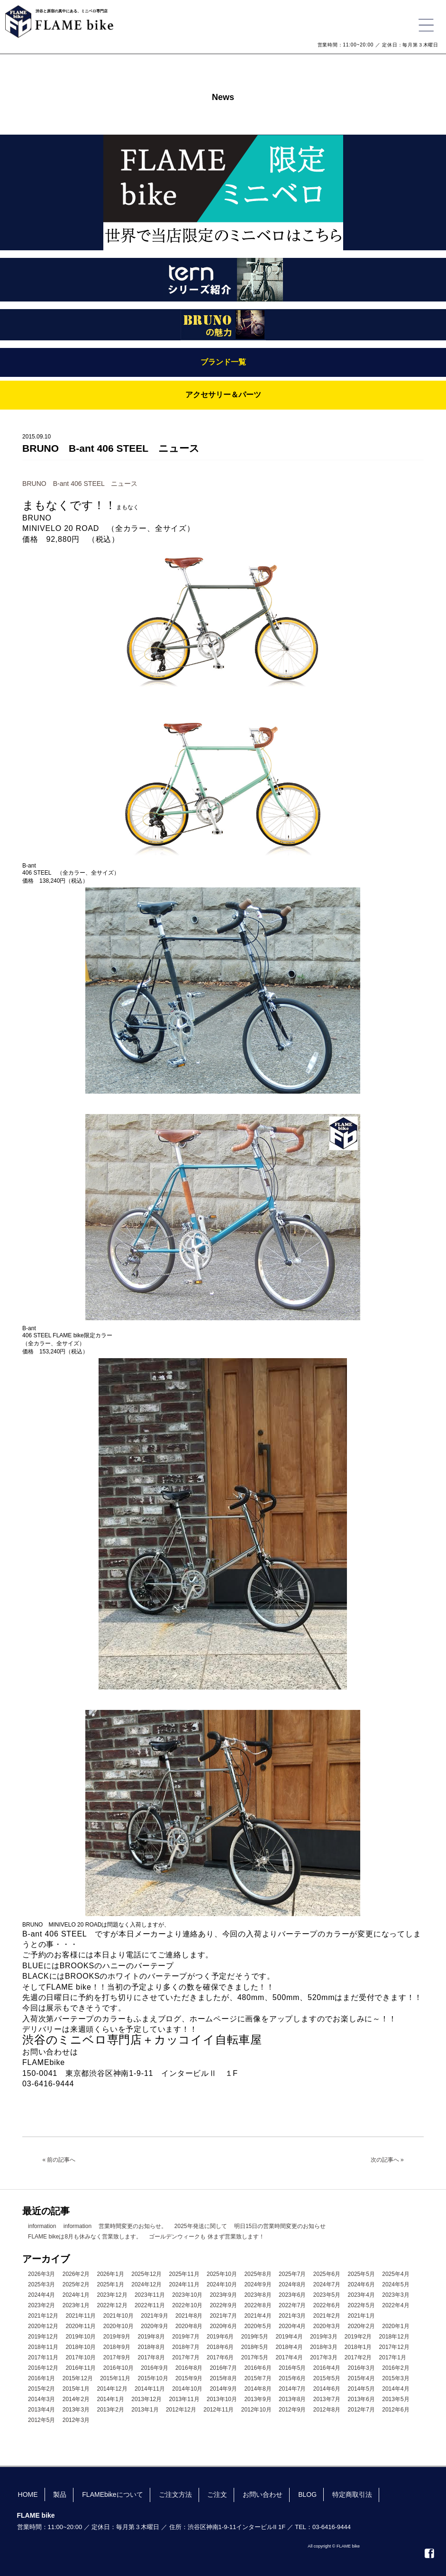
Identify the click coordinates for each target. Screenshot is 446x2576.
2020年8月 (188, 2326)
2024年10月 (222, 2284)
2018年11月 (43, 2347)
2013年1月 (144, 2409)
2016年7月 (223, 2368)
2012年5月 (41, 2420)
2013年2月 (110, 2409)
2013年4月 (41, 2409)
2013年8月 (292, 2399)
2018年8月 (151, 2347)
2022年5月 (361, 2305)
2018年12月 (394, 2336)
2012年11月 (218, 2409)
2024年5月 (395, 2284)
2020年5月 (257, 2326)
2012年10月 (256, 2409)
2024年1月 (76, 2295)
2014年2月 (76, 2399)
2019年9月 (116, 2336)
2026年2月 (76, 2274)
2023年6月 (292, 2295)
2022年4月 (395, 2305)
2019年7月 (185, 2336)
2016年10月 (118, 2368)
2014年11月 (150, 2388)
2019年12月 (43, 2336)
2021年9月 (154, 2315)
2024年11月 (184, 2284)
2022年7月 (292, 2305)
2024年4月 (41, 2295)
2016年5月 (292, 2368)
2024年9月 (257, 2284)
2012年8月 (326, 2409)
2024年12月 (146, 2284)
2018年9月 (116, 2347)
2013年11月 (184, 2399)
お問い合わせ (262, 2494)
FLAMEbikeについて (112, 2494)
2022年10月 (187, 2305)
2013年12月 (146, 2399)
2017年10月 (80, 2357)
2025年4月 (395, 2274)
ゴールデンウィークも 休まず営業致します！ (206, 2236)
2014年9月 (223, 2388)
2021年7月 (223, 2315)
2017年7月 (185, 2357)
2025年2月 (76, 2284)
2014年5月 (361, 2388)
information (42, 2226)
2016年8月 (188, 2368)
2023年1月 (76, 2305)
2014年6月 (326, 2388)
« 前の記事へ (58, 2159)
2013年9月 (257, 2399)
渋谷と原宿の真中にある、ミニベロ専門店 (72, 11)
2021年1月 (361, 2315)
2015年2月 (41, 2388)
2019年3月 (323, 2336)
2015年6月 (292, 2378)
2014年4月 (395, 2388)
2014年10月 (187, 2388)
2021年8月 (188, 2315)
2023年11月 (150, 2295)
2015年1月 (76, 2388)
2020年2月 (361, 2326)
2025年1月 (110, 2284)
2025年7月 (292, 2274)
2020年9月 (154, 2326)
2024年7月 (326, 2284)
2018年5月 (254, 2347)
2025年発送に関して (200, 2226)
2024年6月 (361, 2284)
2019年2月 (358, 2336)
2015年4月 (361, 2378)
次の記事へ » (387, 2159)
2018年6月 (220, 2347)
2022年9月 (223, 2305)
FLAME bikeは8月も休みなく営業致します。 (85, 2236)
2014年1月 (110, 2399)
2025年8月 (257, 2274)
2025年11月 (184, 2274)
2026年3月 (41, 2274)
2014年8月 (257, 2388)
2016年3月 (361, 2368)
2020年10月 (118, 2326)
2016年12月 (43, 2368)
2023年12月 (112, 2295)
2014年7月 (292, 2388)
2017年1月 (392, 2357)
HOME (28, 2494)
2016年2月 (395, 2368)
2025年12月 (146, 2274)
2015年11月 (115, 2378)
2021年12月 (43, 2315)
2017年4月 (288, 2357)
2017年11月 (43, 2357)
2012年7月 (361, 2409)
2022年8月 (257, 2305)
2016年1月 (41, 2378)
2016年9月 (154, 2368)
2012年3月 (76, 2420)
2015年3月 (395, 2378)
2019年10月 (80, 2336)
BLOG (307, 2494)
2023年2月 (41, 2305)
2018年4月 (288, 2347)
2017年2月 (358, 2357)
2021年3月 (292, 2315)
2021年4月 (257, 2315)
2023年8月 (257, 2295)
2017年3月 (323, 2357)
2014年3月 (41, 2399)
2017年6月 (220, 2357)
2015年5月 (326, 2378)
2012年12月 (181, 2409)
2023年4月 (361, 2295)
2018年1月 (358, 2347)
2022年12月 (112, 2305)
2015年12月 (78, 2378)
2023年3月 (395, 2295)
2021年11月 (80, 2315)
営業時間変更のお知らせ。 (133, 2226)
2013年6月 (361, 2399)
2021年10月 (118, 2315)
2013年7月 (326, 2399)
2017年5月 (254, 2357)
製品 (59, 2494)
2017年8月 (151, 2357)
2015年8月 (223, 2378)
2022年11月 (150, 2305)
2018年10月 (80, 2347)
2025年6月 (326, 2274)
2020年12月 (43, 2326)
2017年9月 (116, 2357)
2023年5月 (326, 2295)
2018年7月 (185, 2347)
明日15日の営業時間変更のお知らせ (280, 2226)
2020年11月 (80, 2326)
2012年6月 (395, 2409)
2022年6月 (326, 2305)
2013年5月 (395, 2399)
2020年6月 (223, 2326)
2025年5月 (361, 2274)
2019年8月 (151, 2336)
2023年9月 (223, 2295)
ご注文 (217, 2494)
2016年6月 (257, 2368)
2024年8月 (292, 2284)
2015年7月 (257, 2378)
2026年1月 (110, 2274)
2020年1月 (395, 2326)
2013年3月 (76, 2409)
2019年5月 (254, 2336)
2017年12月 (394, 2347)
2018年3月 (323, 2347)
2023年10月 (187, 2295)
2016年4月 (326, 2368)
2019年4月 (288, 2336)
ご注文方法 (175, 2494)
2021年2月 (326, 2315)
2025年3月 (41, 2284)
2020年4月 (292, 2326)
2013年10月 (222, 2399)
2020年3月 (326, 2326)
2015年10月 (153, 2378)
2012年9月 (292, 2409)
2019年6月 (220, 2336)
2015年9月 (188, 2378)
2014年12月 (112, 2388)
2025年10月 (222, 2274)
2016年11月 (80, 2368)
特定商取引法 (352, 2494)
